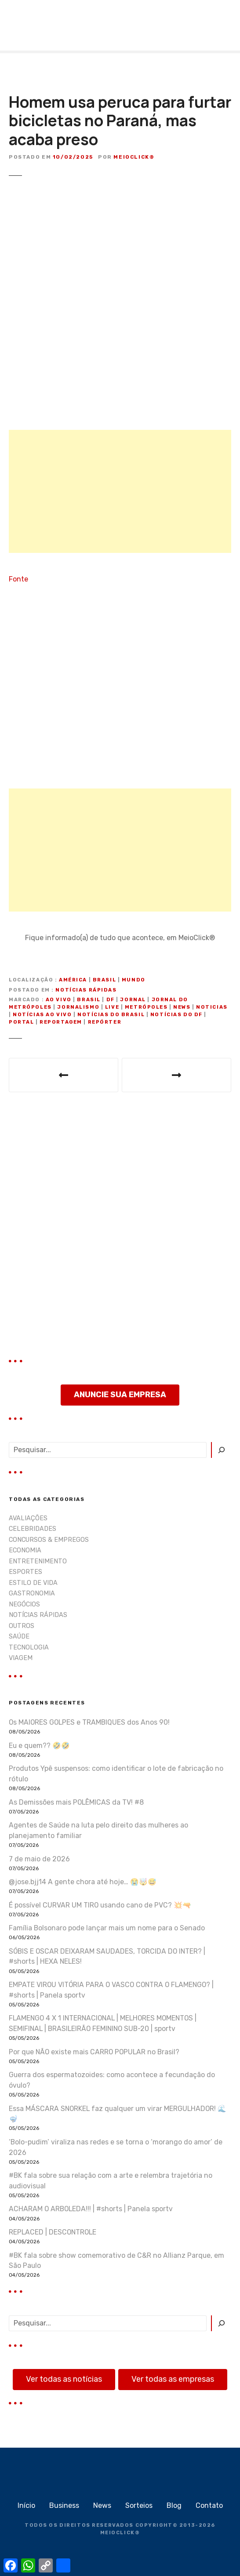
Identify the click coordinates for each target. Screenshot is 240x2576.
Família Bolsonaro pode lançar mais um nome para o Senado (107, 1928)
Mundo (133, 980)
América (73, 980)
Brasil (104, 980)
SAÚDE (19, 1636)
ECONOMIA (25, 1550)
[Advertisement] (120, 491)
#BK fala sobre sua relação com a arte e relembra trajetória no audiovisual (110, 2180)
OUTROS (21, 1626)
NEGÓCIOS (24, 1604)
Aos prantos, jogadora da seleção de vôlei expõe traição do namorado (176, 1075)
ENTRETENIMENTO (38, 1561)
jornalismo (78, 1007)
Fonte (18, 579)
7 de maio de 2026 (39, 1859)
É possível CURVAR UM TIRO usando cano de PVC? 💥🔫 (100, 1905)
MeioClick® (133, 157)
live (112, 1007)
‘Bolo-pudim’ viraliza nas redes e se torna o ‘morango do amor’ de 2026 (115, 2147)
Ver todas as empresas (172, 2379)
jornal (132, 1000)
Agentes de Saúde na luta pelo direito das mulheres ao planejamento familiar (98, 1830)
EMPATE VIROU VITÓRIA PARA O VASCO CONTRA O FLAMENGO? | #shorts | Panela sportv (111, 1989)
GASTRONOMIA (32, 1593)
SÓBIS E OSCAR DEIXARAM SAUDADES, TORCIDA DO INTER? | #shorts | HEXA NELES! (107, 1956)
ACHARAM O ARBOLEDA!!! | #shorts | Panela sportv (91, 2209)
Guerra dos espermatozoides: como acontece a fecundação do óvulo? (112, 2080)
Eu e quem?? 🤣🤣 (39, 1745)
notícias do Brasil (111, 1014)
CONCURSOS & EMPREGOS (49, 1540)
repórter (105, 1022)
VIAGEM (21, 1658)
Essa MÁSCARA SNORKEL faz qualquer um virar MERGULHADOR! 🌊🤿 (117, 2113)
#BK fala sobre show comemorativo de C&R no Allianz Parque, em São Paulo (116, 2260)
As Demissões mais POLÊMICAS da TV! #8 (76, 1802)
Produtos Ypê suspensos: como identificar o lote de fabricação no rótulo (116, 1773)
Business (64, 2505)
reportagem (61, 1022)
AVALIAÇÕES (28, 1518)
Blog (174, 2505)
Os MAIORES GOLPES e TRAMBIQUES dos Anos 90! (89, 1722)
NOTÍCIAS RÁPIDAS (85, 990)
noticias (212, 1007)
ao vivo (59, 1000)
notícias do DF (176, 1014)
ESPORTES (25, 1572)
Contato (209, 2505)
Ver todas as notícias (64, 2379)
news (181, 1007)
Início (26, 2505)
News (102, 2505)
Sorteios (139, 2505)
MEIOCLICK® (120, 2533)
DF (110, 1000)
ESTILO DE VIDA (33, 1583)
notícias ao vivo (42, 1014)
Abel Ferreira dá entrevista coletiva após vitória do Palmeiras (63, 1075)
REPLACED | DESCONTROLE (52, 2232)
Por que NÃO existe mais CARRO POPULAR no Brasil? (94, 2052)
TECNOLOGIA (29, 1647)
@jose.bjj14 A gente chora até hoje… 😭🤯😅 (82, 1882)
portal (21, 1022)
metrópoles (146, 1007)
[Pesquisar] (221, 1450)
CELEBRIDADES (32, 1529)
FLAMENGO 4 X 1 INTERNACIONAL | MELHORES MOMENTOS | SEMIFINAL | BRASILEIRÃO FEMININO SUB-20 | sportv (102, 2023)
